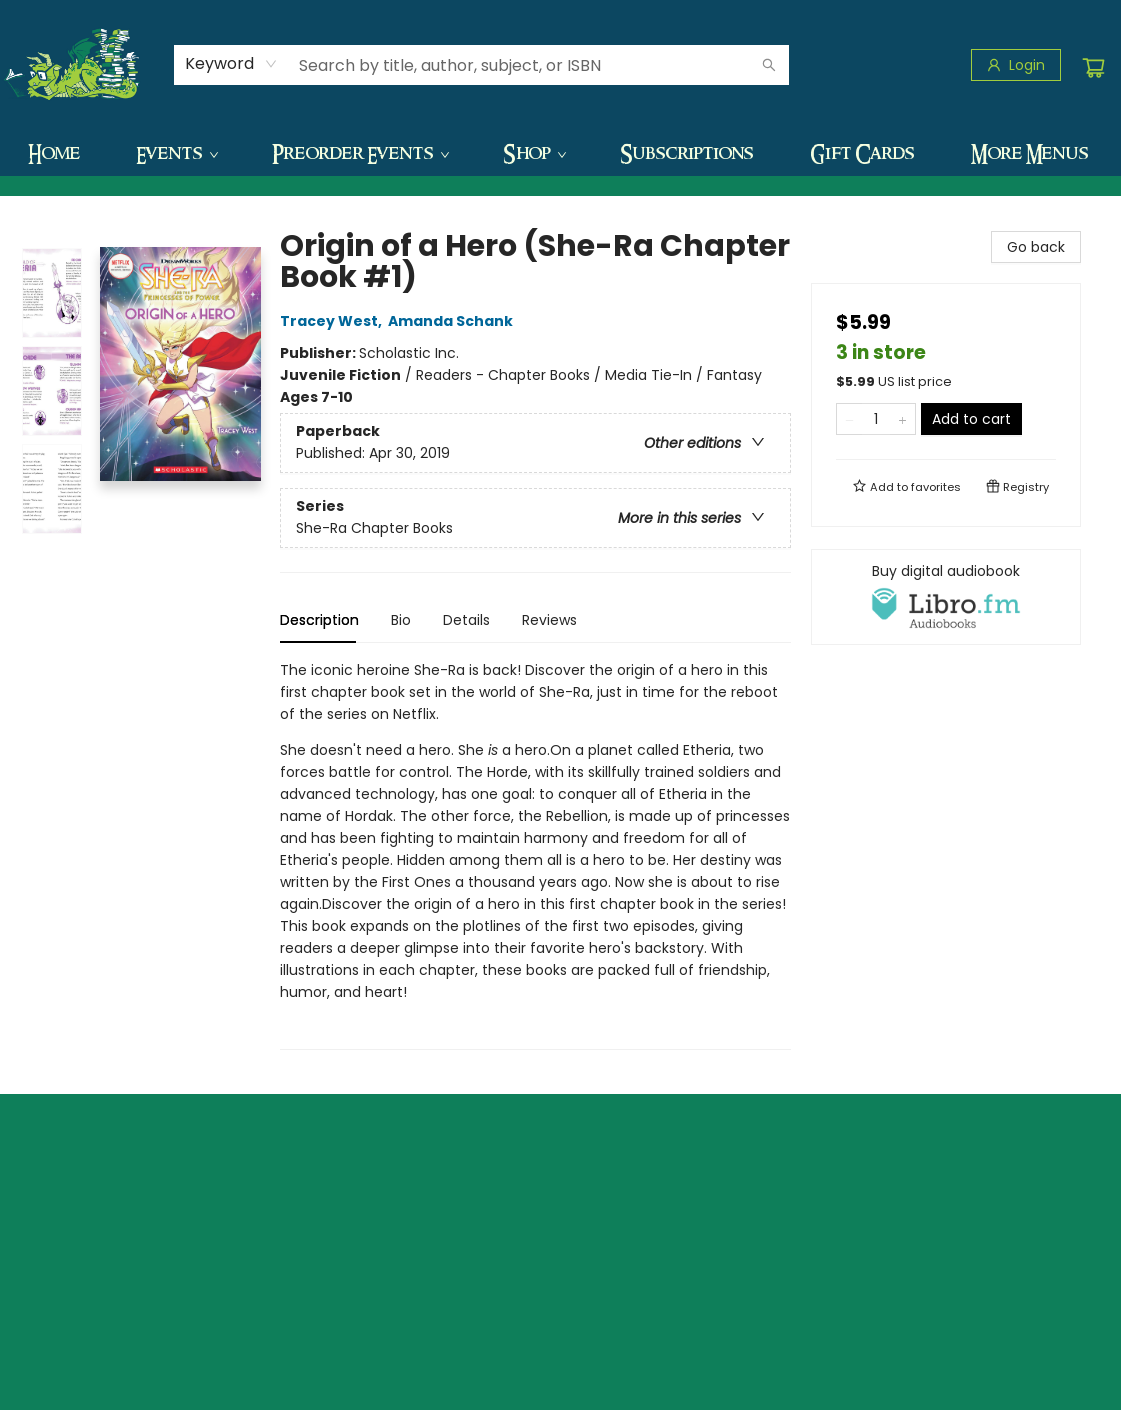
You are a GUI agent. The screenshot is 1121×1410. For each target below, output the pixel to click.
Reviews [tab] (549, 620)
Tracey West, (334, 321)
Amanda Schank (453, 321)
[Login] (1016, 65)
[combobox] (231, 64)
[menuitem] (54, 153)
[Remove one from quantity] (849, 419)
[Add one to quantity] (902, 419)
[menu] (560, 153)
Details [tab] (466, 620)
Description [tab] (319, 620)
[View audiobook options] (946, 597)
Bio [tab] (401, 620)
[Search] (769, 65)
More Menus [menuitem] (1030, 153)
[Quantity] (876, 419)
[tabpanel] (535, 854)
